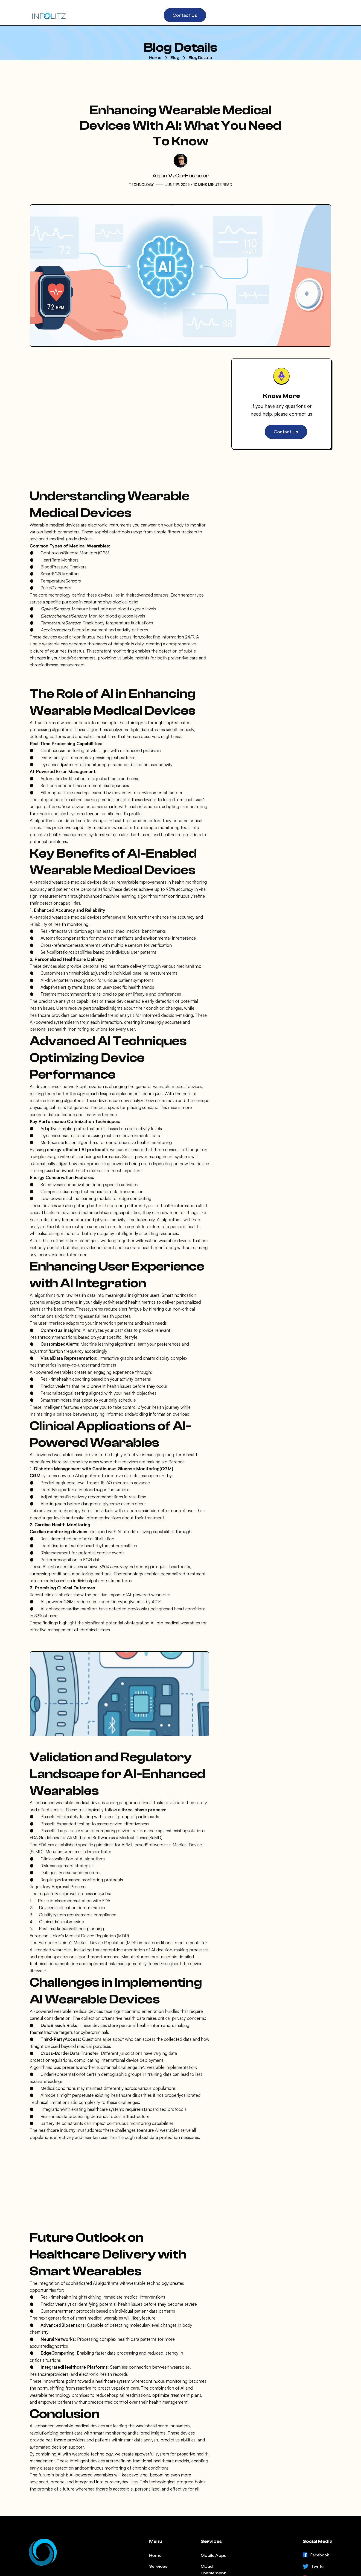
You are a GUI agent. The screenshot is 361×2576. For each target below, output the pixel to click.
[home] (49, 15)
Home (155, 2555)
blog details (200, 57)
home (155, 57)
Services (158, 2566)
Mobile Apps (214, 2555)
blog (174, 57)
